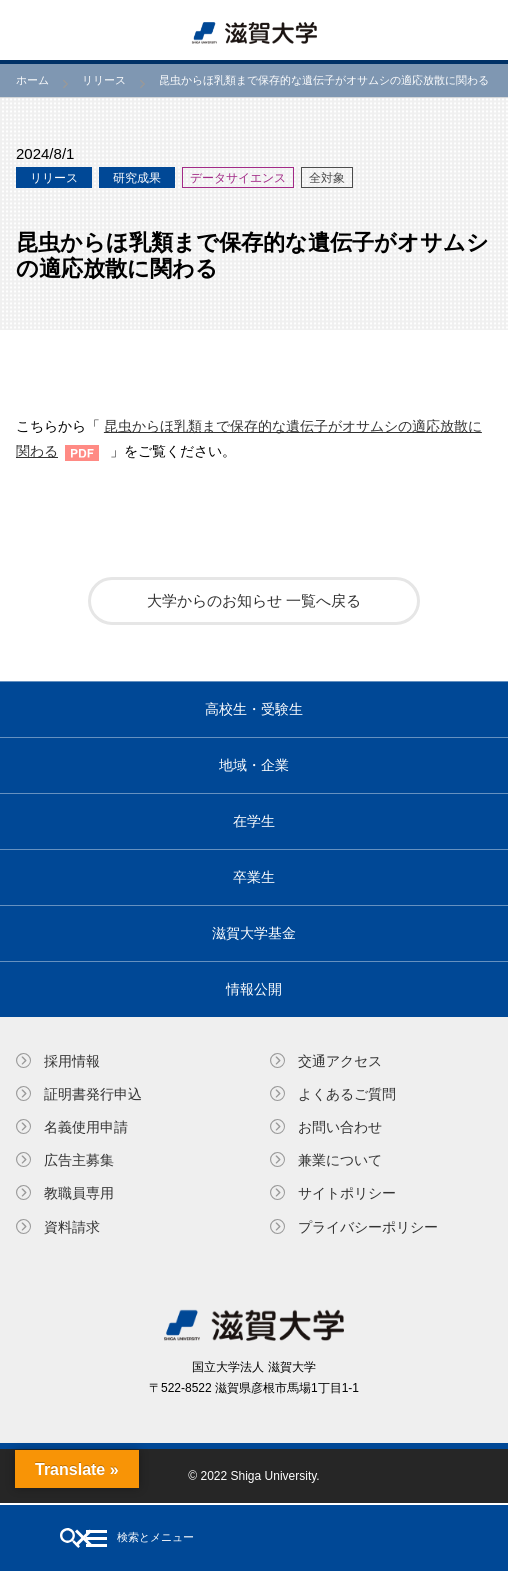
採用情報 (72, 1061)
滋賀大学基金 (254, 933)
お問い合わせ (340, 1127)
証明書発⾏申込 (93, 1094)
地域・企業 (254, 765)
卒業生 (254, 877)
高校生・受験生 (254, 709)
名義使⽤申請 (86, 1127)
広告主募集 (79, 1160)
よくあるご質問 (347, 1094)
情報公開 (254, 989)
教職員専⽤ (79, 1193)
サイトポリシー (347, 1193)
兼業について (340, 1160)
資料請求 (72, 1227)
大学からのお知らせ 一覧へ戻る (254, 600)
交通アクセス (340, 1061)
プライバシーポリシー (368, 1227)
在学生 (254, 821)
